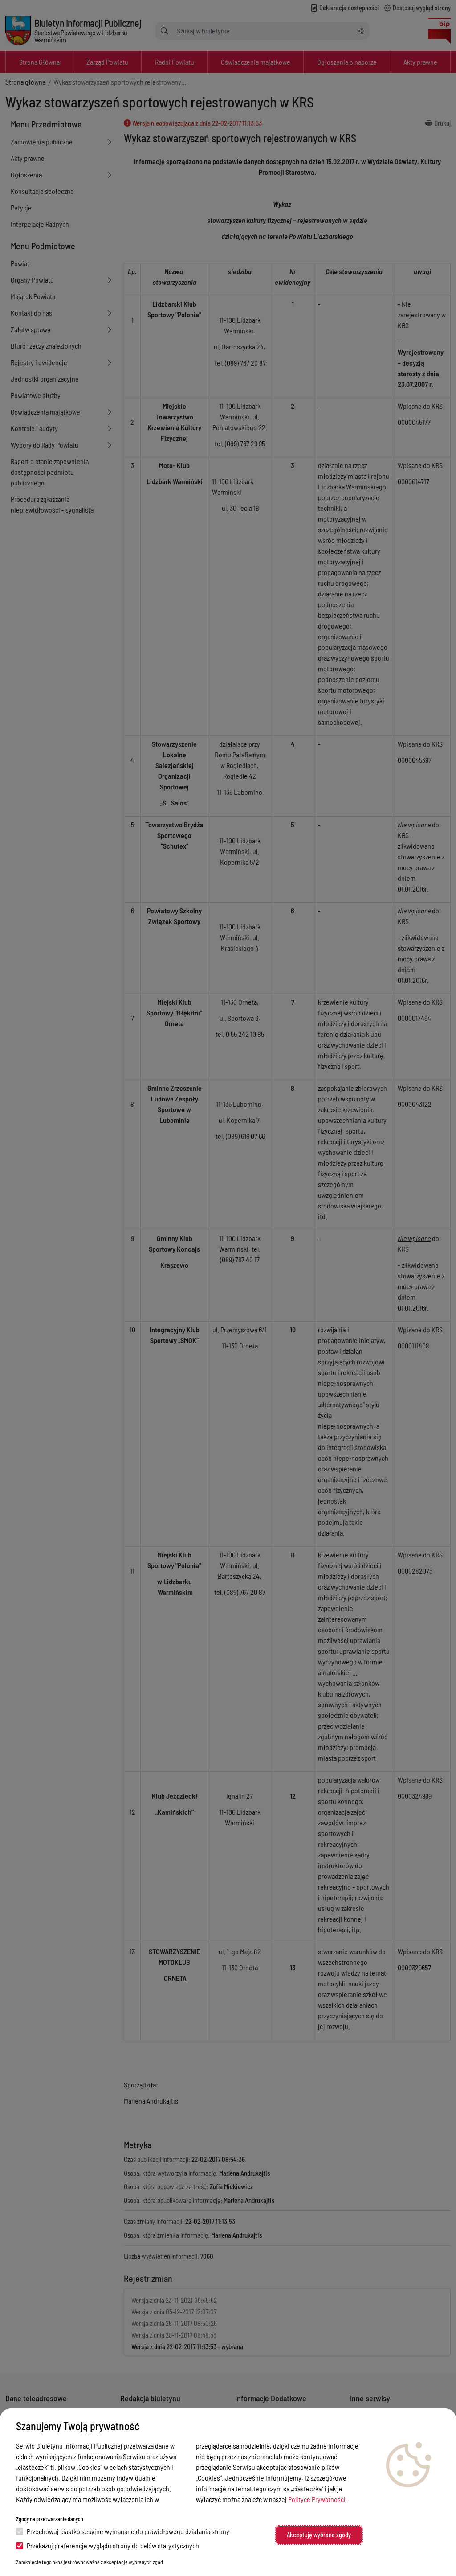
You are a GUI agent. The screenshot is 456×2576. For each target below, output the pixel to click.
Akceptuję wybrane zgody (319, 2535)
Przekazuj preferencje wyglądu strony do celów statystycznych (107, 2545)
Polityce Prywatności (317, 2499)
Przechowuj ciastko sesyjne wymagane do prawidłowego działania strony (122, 2531)
